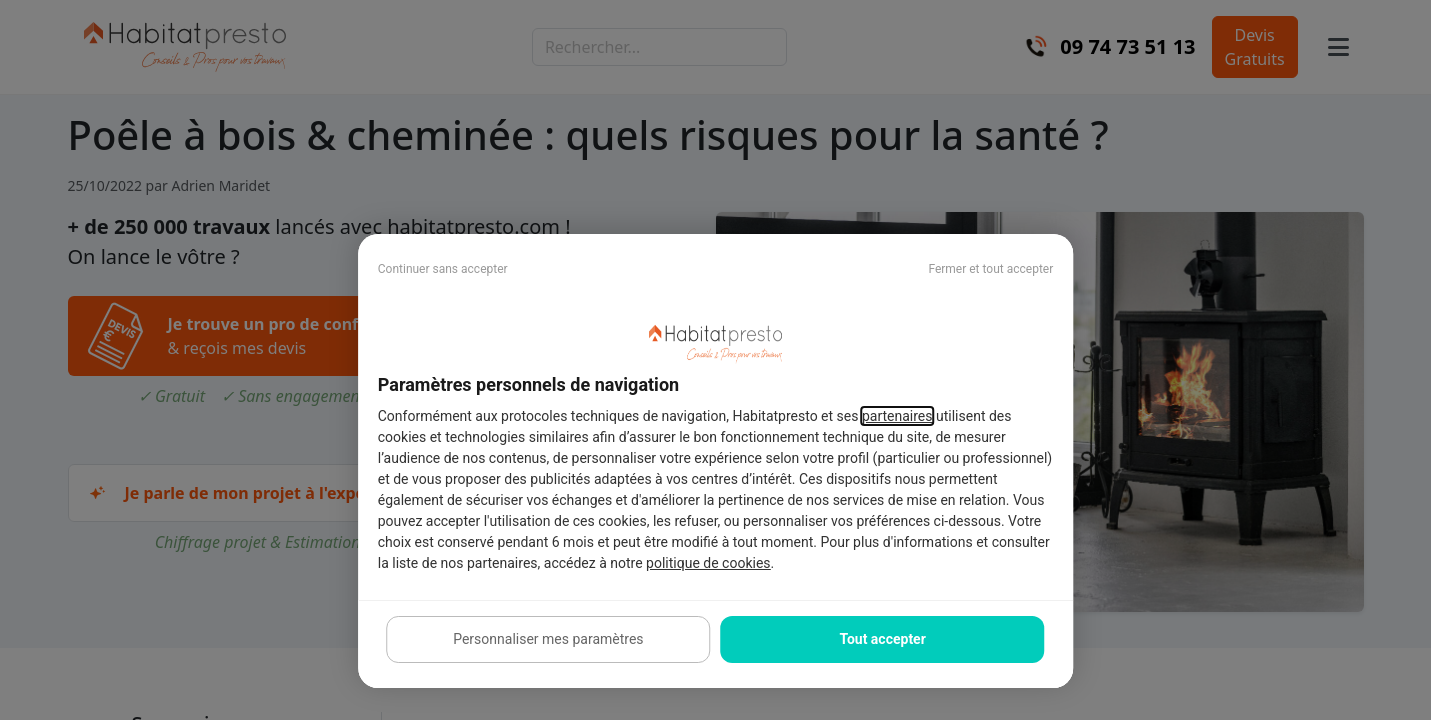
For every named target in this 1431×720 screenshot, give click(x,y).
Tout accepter (882, 639)
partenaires (897, 416)
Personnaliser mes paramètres (548, 639)
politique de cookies (708, 563)
